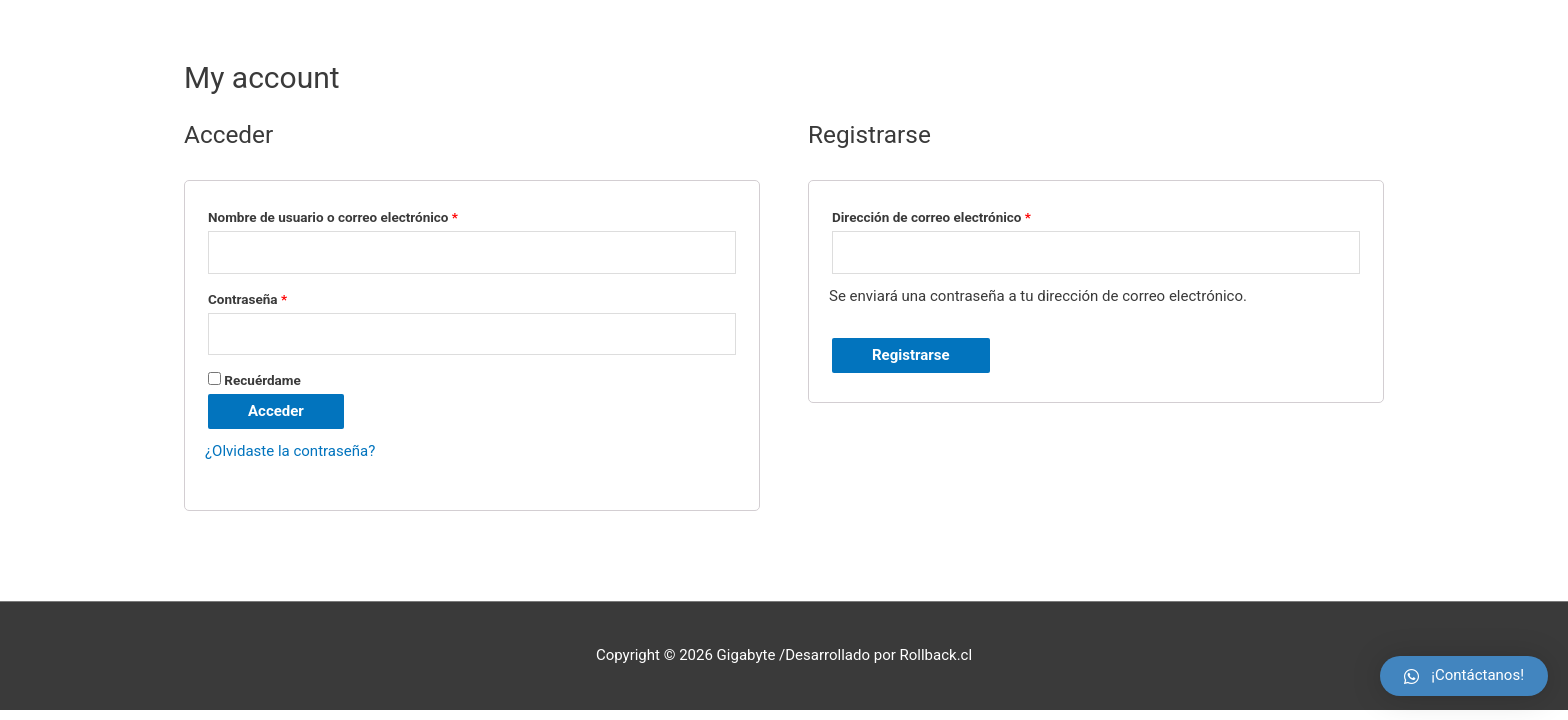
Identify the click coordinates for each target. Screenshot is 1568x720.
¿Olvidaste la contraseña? (290, 451)
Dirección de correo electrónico (931, 217)
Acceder (276, 411)
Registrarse (911, 355)
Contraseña (247, 299)
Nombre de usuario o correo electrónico (333, 217)
